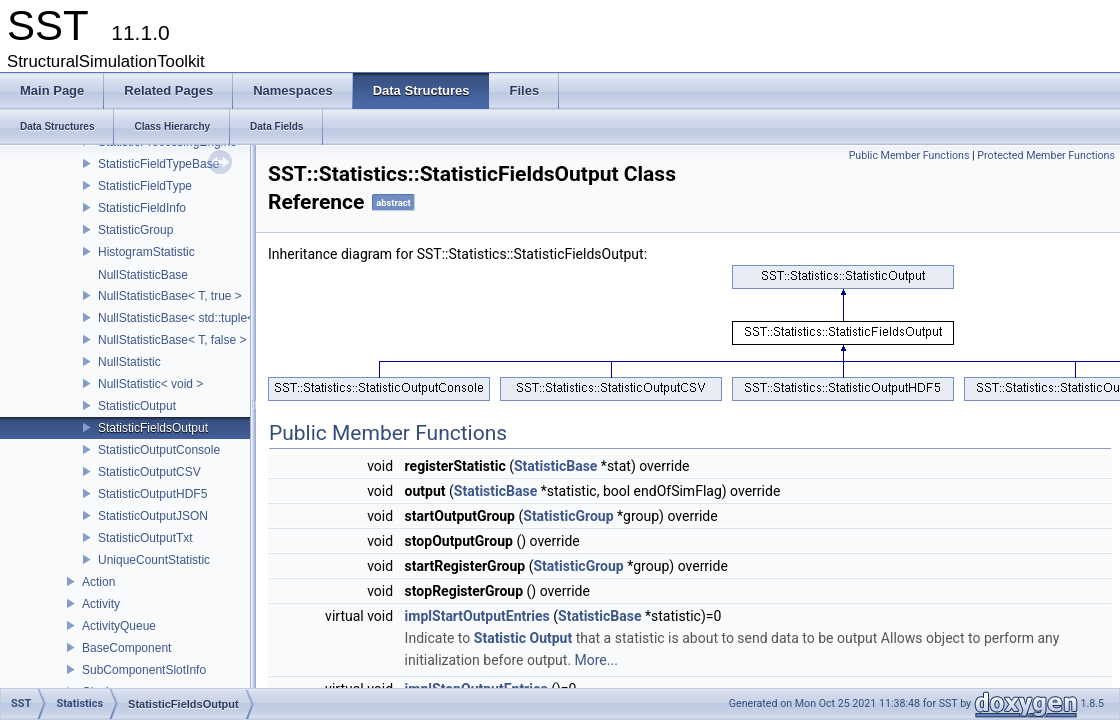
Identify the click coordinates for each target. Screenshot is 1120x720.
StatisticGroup (135, 230)
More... (596, 660)
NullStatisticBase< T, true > (170, 296)
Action (98, 582)
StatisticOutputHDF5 (152, 494)
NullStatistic (129, 362)
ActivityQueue (119, 626)
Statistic (500, 638)
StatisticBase (555, 466)
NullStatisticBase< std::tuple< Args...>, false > (219, 318)
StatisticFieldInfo (142, 208)
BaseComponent (126, 648)
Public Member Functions (909, 155)
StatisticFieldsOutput (153, 428)
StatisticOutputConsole (159, 450)
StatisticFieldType (145, 186)
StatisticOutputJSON (153, 516)
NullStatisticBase (143, 275)
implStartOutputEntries (477, 616)
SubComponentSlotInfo (144, 670)
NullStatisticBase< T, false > (172, 340)
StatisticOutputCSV (149, 472)
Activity (101, 604)
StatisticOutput (137, 406)
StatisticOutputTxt (145, 538)
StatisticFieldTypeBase (158, 164)
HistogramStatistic (146, 252)
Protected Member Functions (1046, 155)
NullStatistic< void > (150, 384)
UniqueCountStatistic (154, 560)
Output (551, 638)
